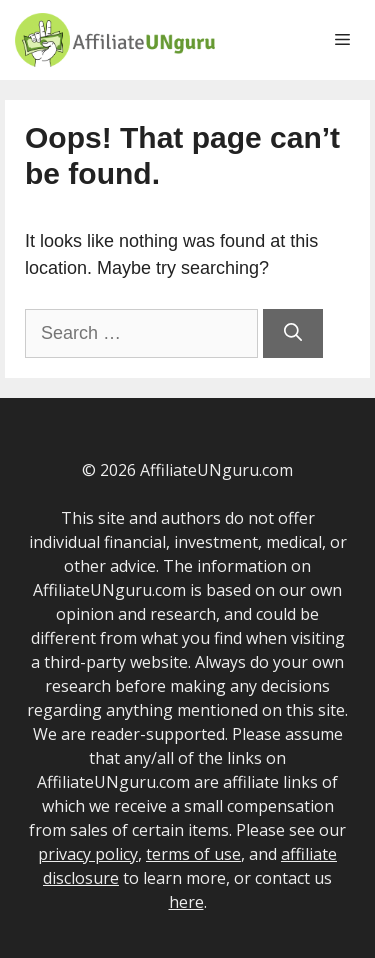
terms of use (193, 854)
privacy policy (88, 854)
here (186, 902)
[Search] (293, 333)
